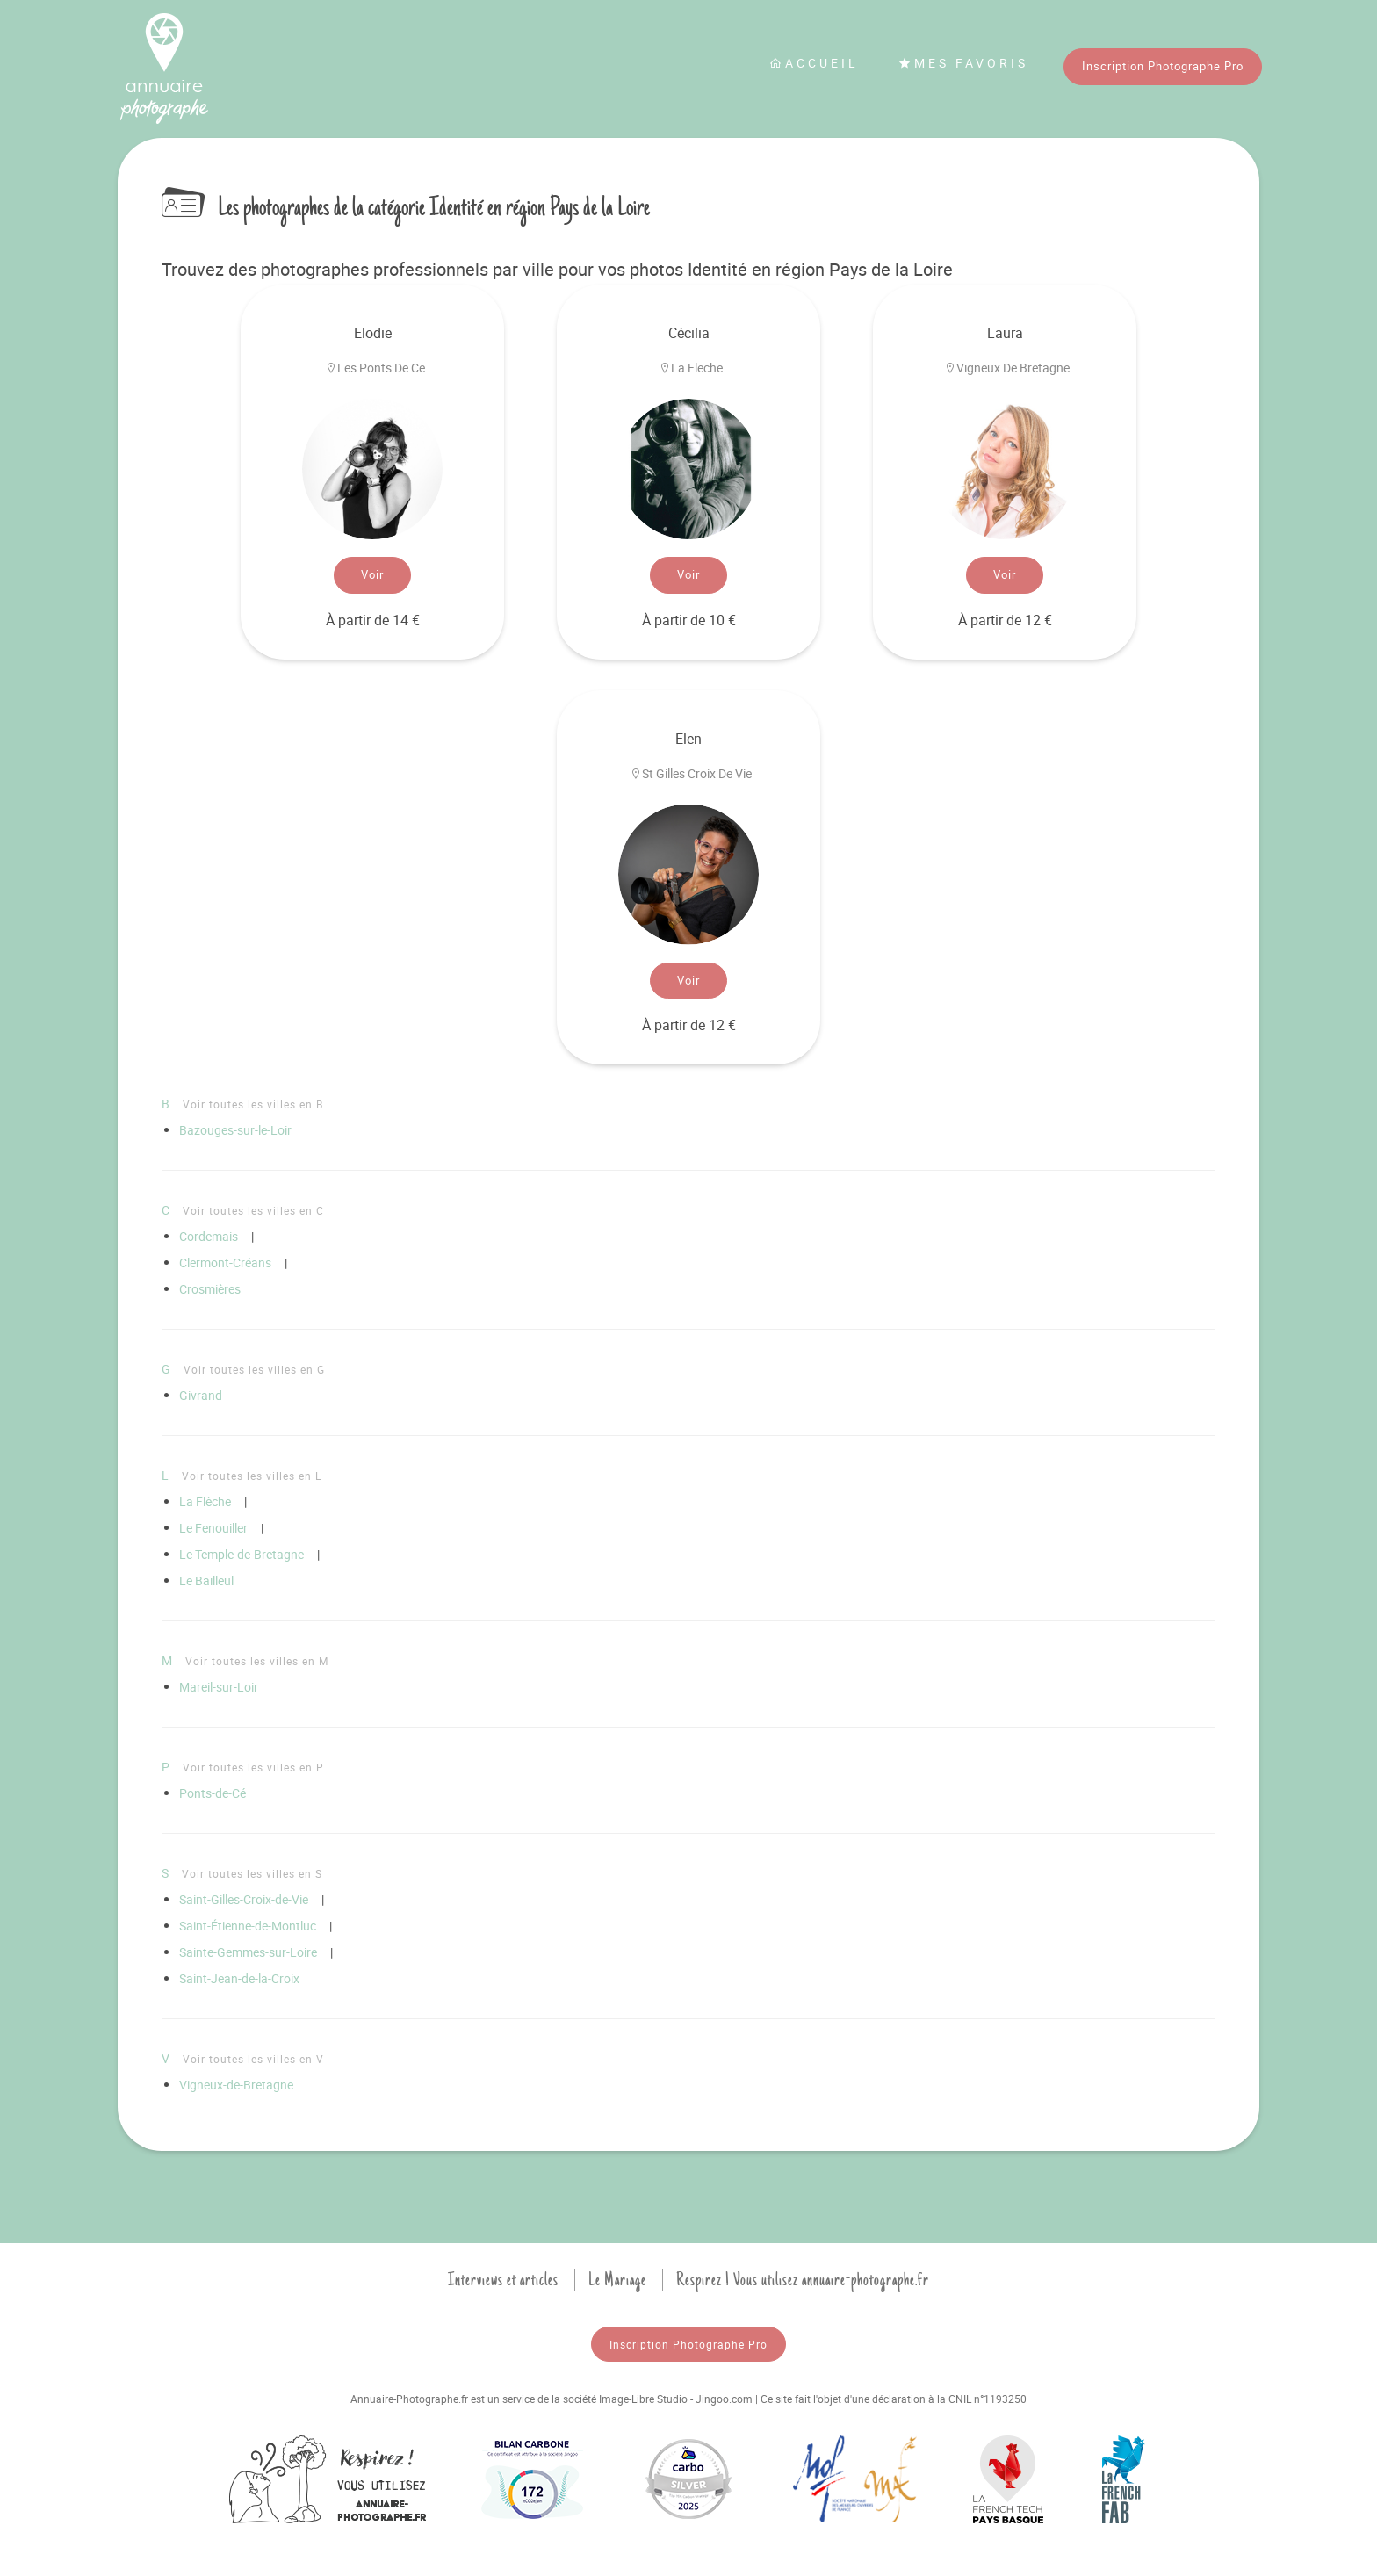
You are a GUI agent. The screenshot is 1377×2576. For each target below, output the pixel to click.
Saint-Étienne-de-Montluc (247, 1925)
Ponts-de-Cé (212, 1793)
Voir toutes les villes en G (254, 1369)
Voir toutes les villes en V (253, 2059)
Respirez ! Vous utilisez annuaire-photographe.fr (802, 2280)
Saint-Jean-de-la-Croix (239, 1978)
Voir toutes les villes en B (253, 1104)
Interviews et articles (503, 2280)
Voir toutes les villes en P (253, 1767)
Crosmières (210, 1289)
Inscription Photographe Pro (1163, 66)
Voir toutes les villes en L (251, 1475)
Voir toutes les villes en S (252, 1873)
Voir (372, 574)
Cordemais (208, 1236)
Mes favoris (963, 62)
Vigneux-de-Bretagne (236, 2084)
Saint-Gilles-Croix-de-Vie (243, 1899)
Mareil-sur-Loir (218, 1686)
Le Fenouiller (213, 1527)
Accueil (814, 62)
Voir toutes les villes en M (256, 1661)
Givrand (200, 1395)
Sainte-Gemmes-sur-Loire (248, 1952)
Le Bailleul (206, 1580)
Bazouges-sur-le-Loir (235, 1130)
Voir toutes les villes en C (253, 1210)
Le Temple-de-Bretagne (241, 1554)
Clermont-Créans (225, 1262)
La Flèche (205, 1501)
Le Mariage (617, 2280)
